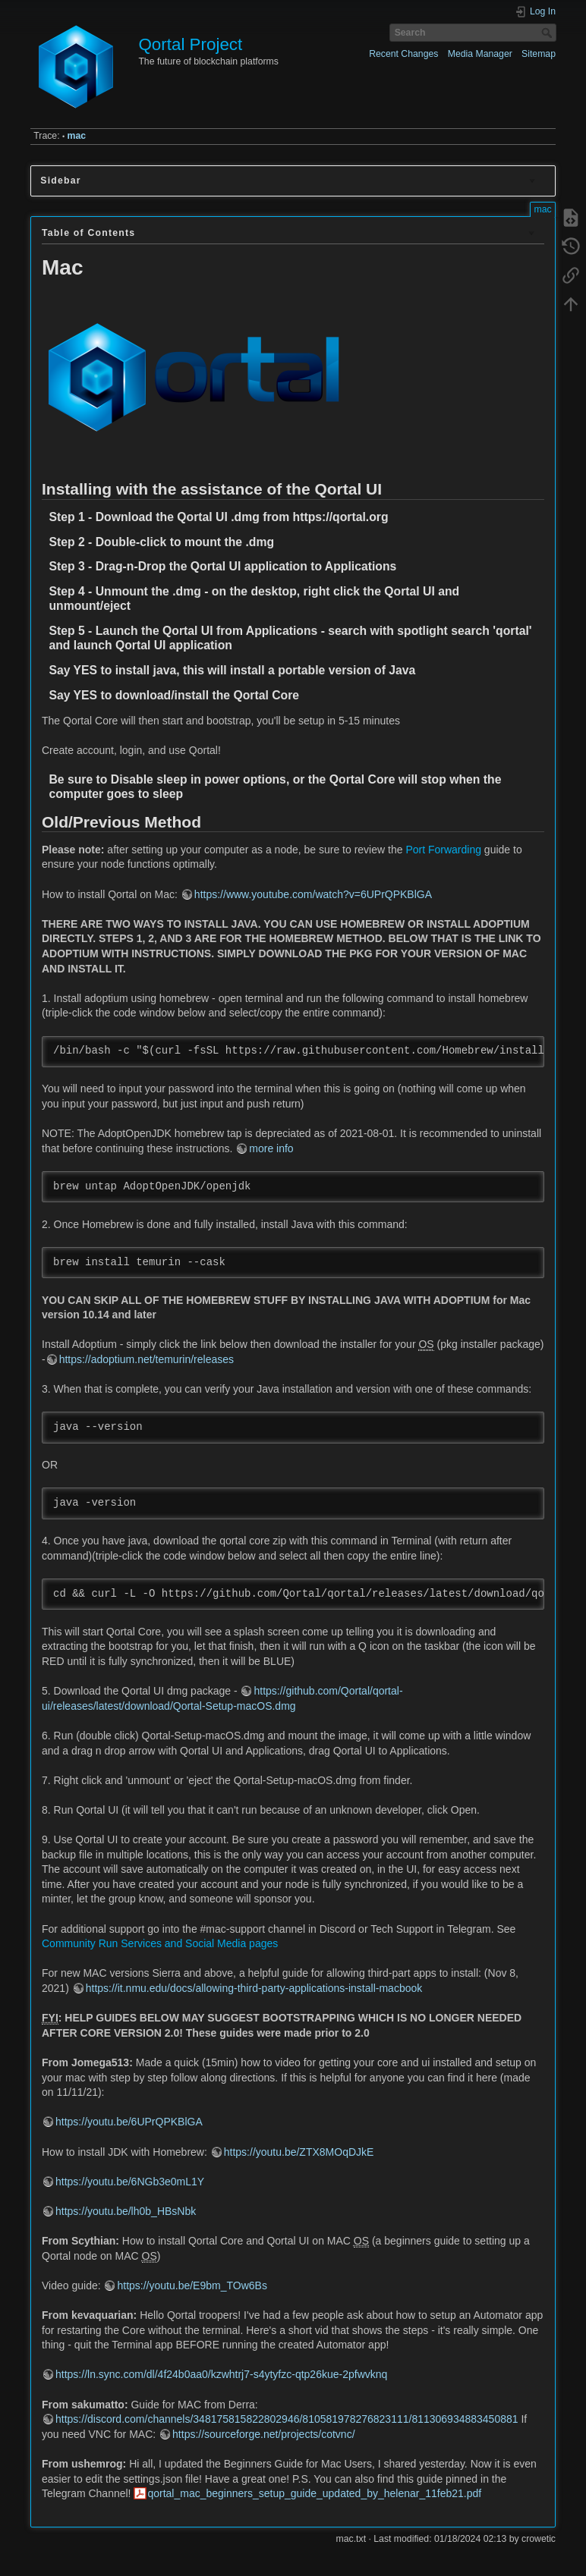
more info (271, 1148)
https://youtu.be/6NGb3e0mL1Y (129, 2181)
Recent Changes (403, 54)
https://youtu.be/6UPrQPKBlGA (129, 2122)
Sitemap (538, 54)
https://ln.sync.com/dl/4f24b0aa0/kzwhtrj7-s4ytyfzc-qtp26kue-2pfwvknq (221, 2374)
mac (77, 135)
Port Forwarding (443, 849)
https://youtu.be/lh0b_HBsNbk (125, 2211)
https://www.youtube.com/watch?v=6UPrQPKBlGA (313, 894)
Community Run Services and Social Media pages (160, 1943)
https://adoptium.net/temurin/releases (146, 1359)
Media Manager (480, 54)
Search (548, 32)
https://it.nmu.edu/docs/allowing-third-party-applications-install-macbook (254, 1988)
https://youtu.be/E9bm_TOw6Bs (191, 2285)
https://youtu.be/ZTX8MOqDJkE (299, 2152)
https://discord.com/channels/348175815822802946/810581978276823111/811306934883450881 (286, 2419)
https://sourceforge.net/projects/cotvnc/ (263, 2434)
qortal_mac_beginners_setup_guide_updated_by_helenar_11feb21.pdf (314, 2493)
